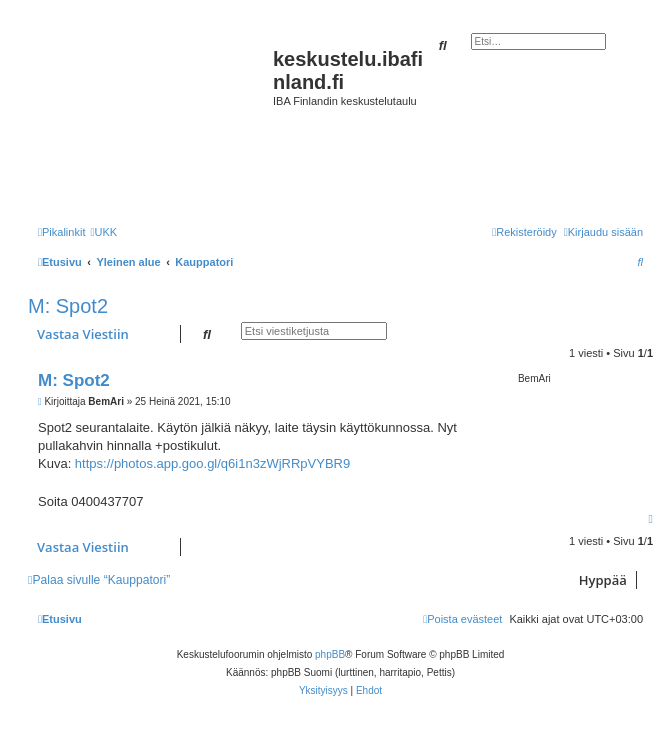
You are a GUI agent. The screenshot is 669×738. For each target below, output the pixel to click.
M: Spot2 (68, 306)
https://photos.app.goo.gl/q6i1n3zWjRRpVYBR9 (212, 463)
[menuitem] (103, 232)
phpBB (330, 654)
